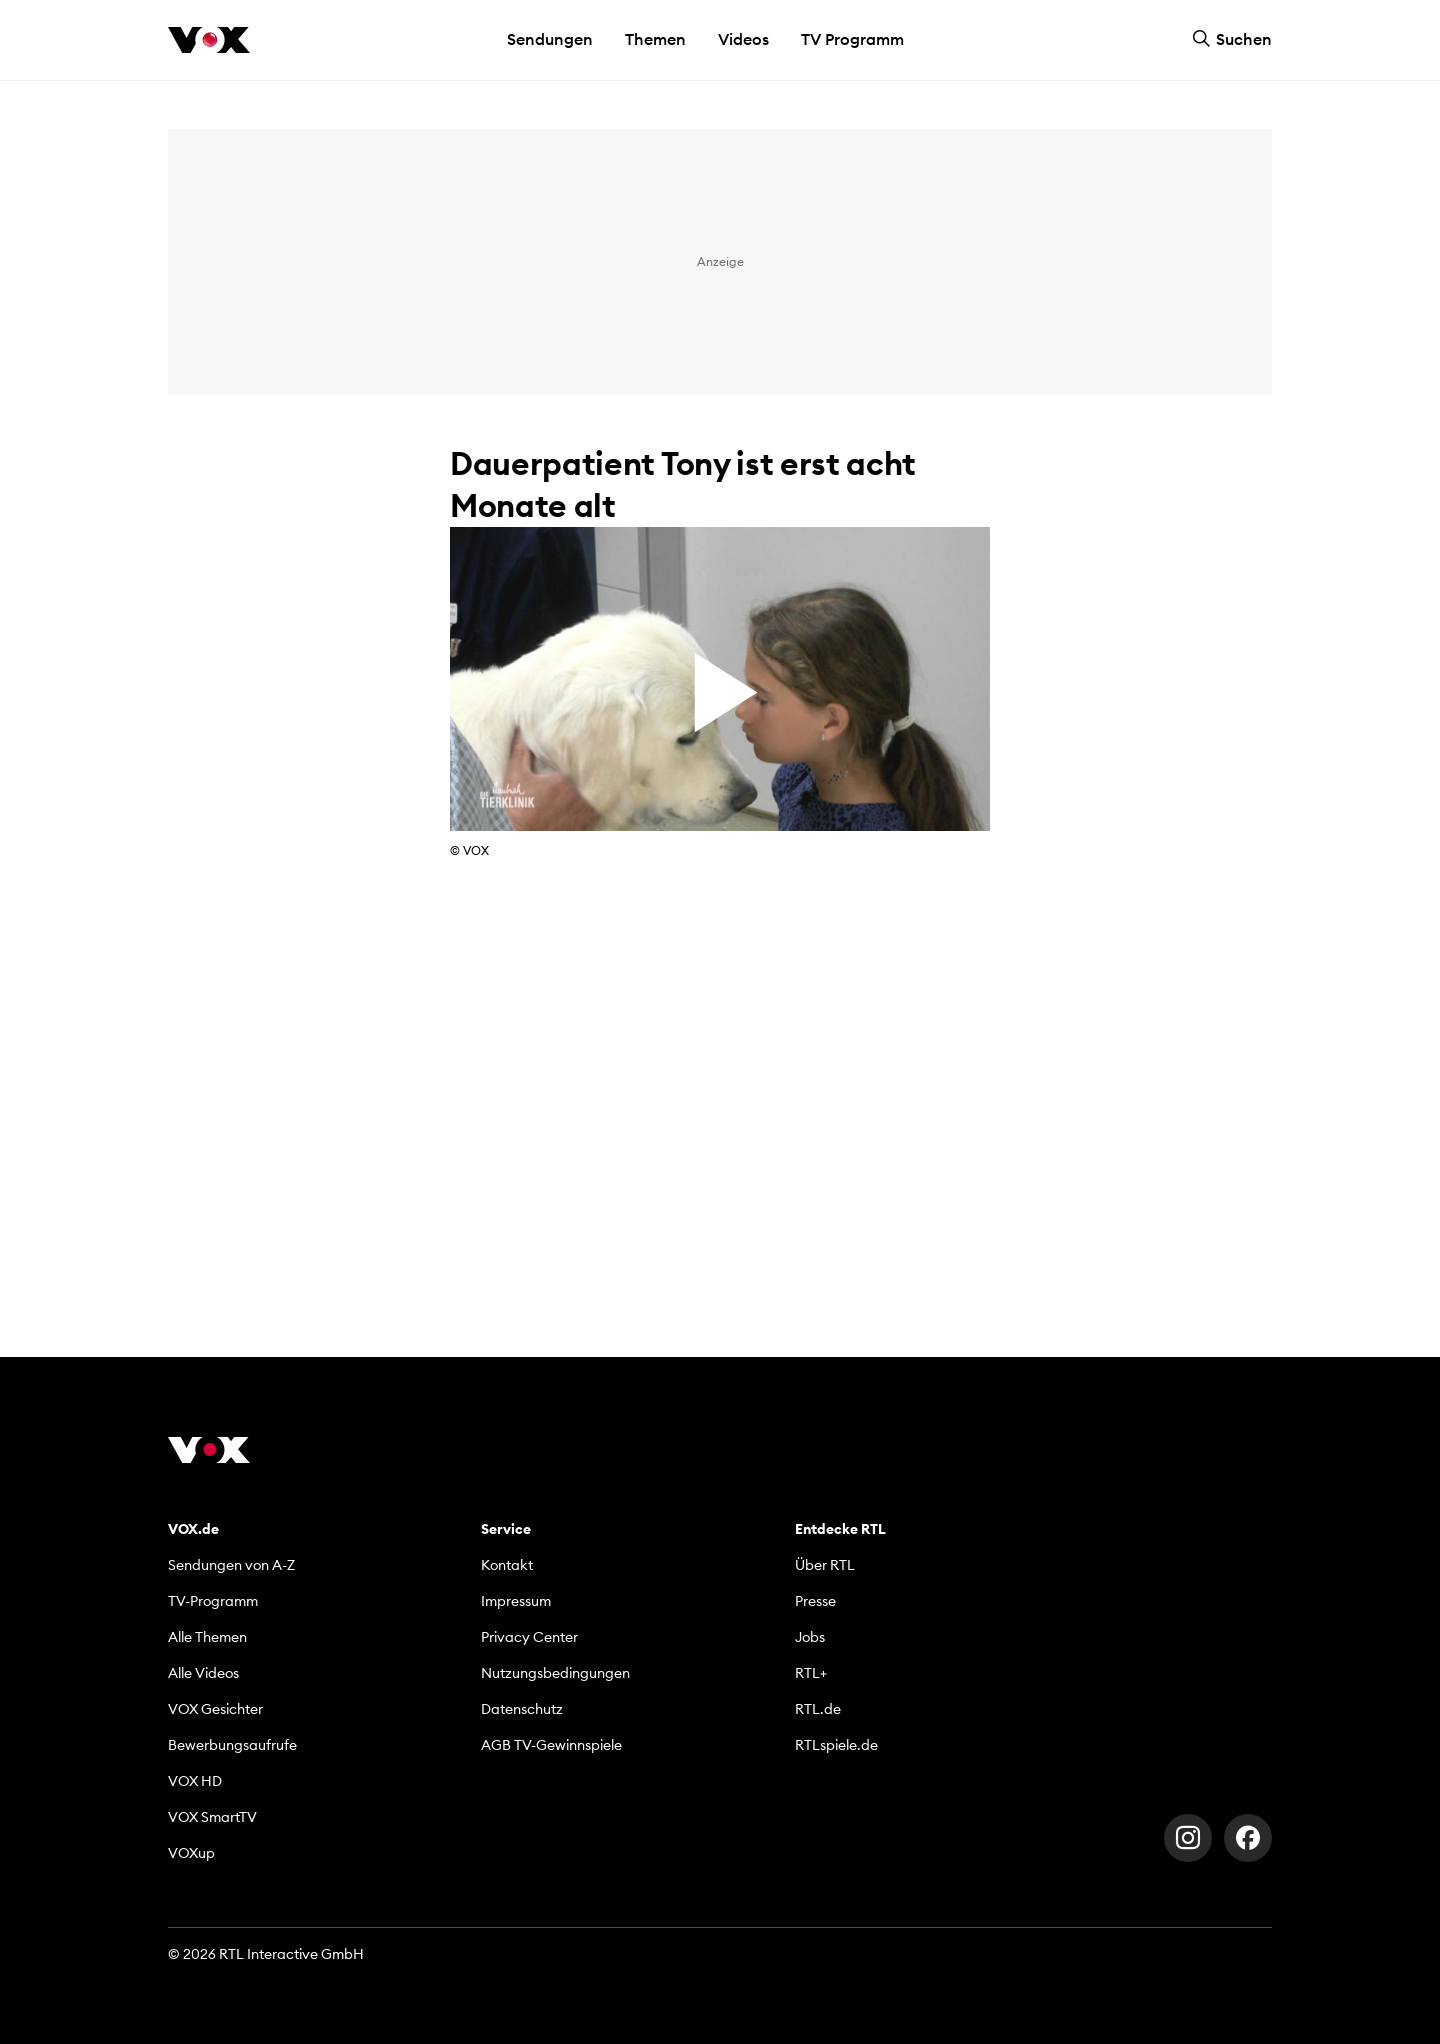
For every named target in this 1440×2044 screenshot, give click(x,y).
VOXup (191, 1853)
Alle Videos (203, 1673)
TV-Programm (213, 1601)
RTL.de (818, 1709)
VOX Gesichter (215, 1709)
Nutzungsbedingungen (555, 1673)
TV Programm (852, 39)
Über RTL (825, 1565)
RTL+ (811, 1673)
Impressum (516, 1601)
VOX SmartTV (212, 1817)
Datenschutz (522, 1709)
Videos (743, 39)
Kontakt (507, 1565)
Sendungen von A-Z (231, 1565)
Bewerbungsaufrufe (232, 1745)
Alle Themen (207, 1637)
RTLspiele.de (836, 1745)
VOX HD (195, 1781)
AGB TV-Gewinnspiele (551, 1745)
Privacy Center (529, 1637)
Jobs (810, 1637)
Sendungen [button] (550, 39)
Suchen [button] (1232, 39)
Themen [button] (655, 39)
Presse (815, 1601)
